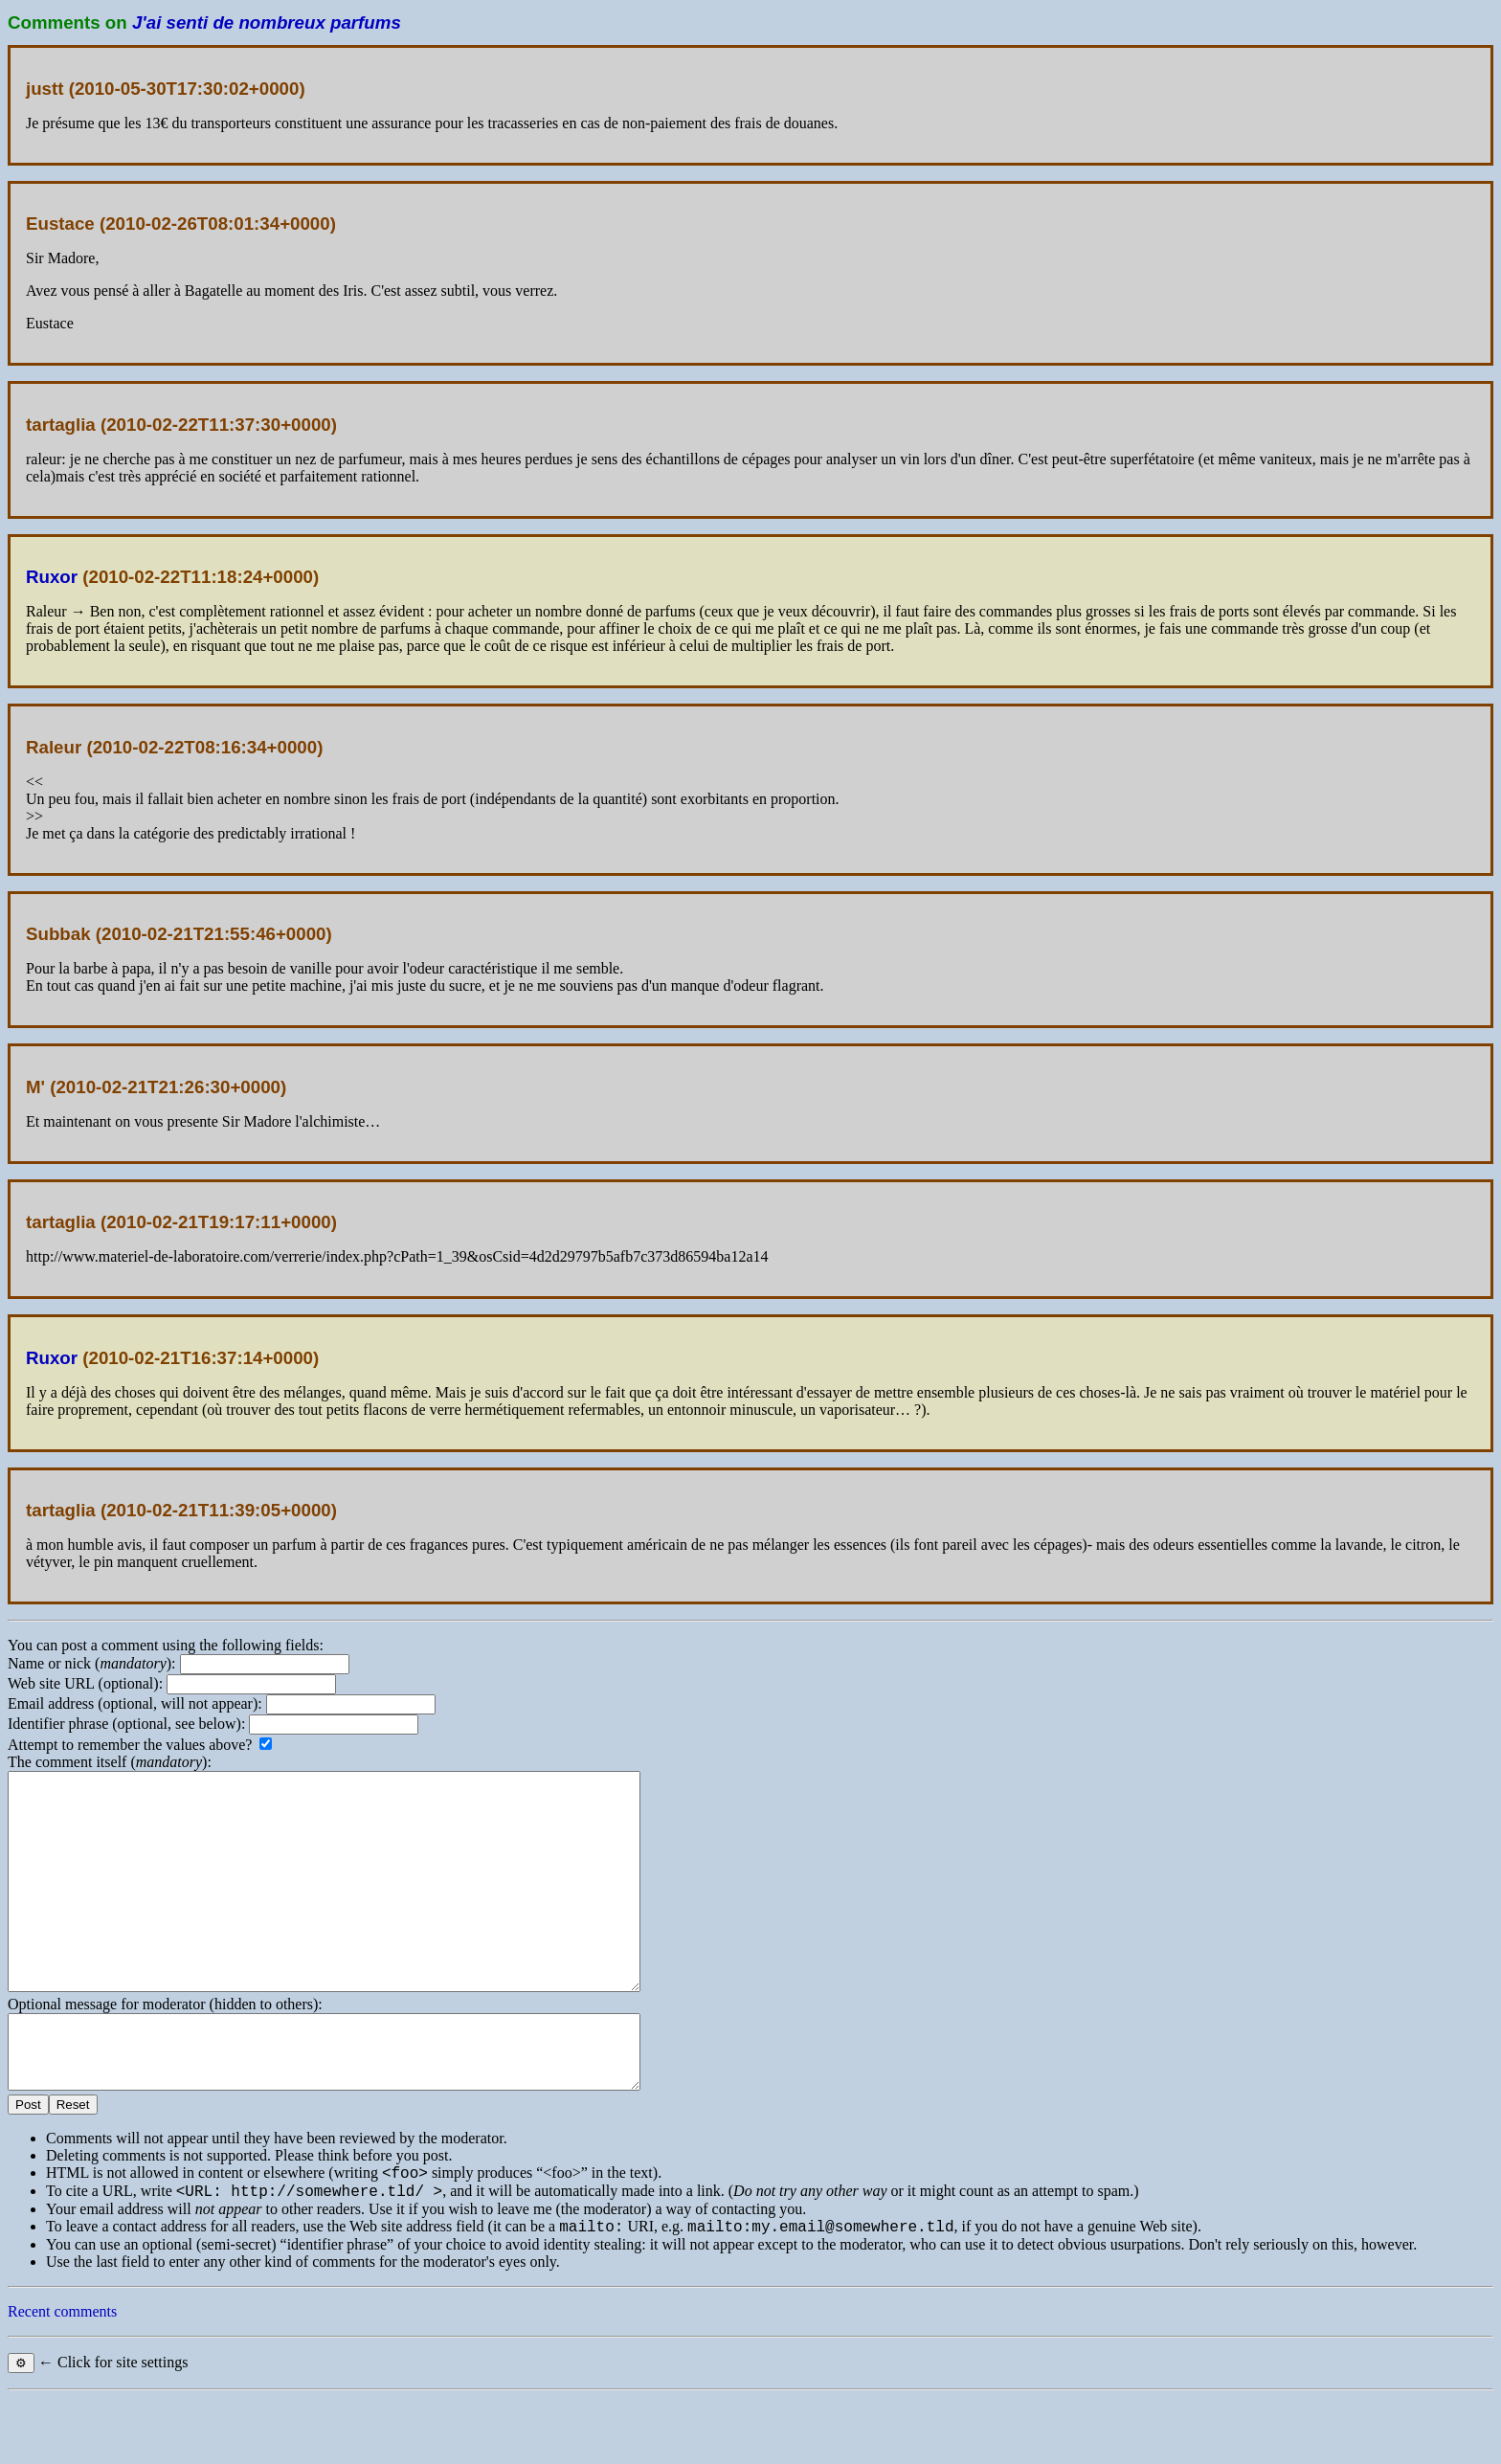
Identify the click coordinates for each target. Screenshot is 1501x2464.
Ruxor (52, 577)
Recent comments (62, 2377)
